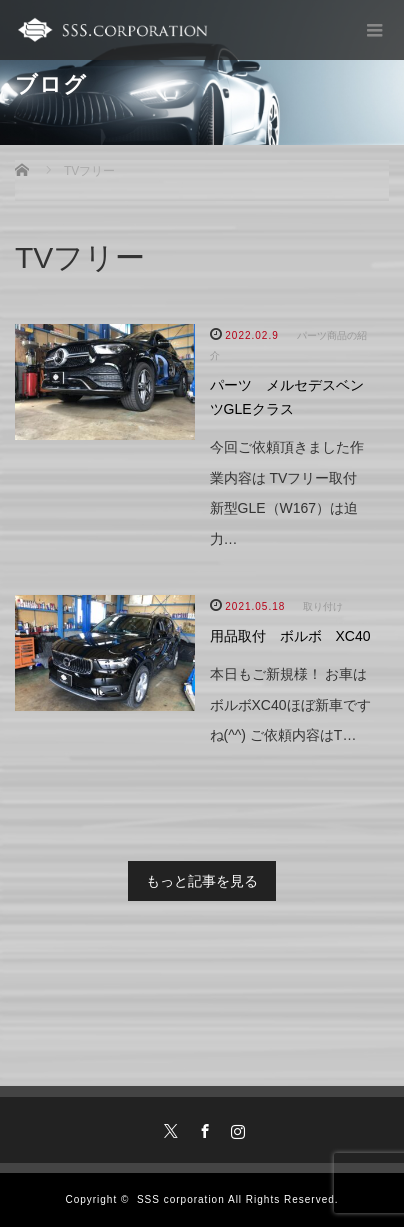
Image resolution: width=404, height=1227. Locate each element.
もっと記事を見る (202, 881)
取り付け (323, 606)
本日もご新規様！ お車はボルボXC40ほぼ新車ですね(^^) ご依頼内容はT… (290, 705)
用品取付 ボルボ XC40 (290, 636)
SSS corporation (181, 1199)
